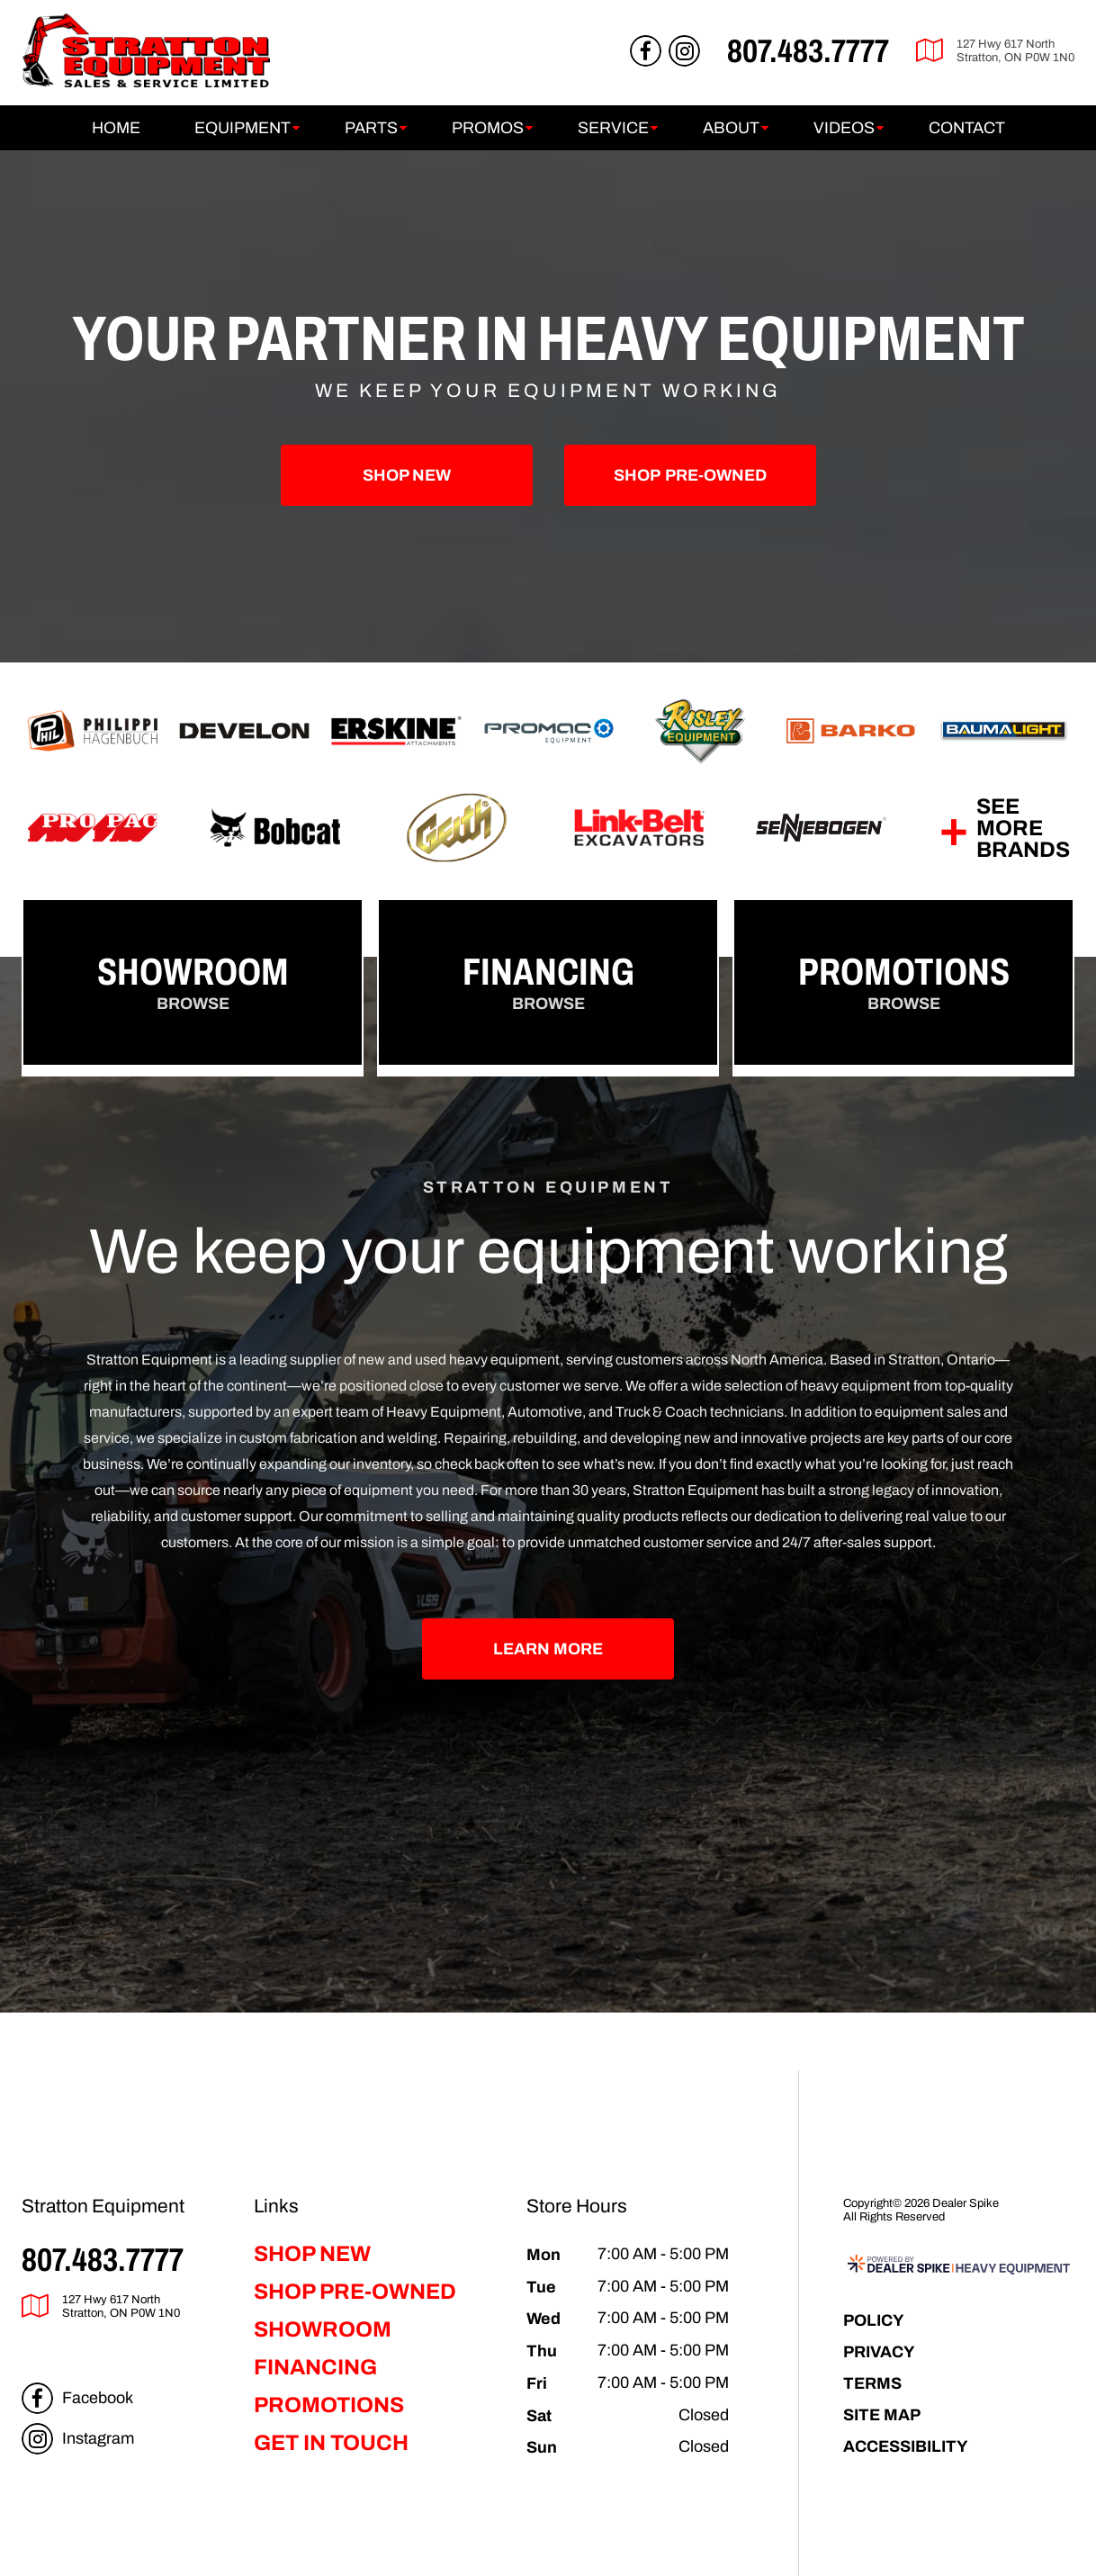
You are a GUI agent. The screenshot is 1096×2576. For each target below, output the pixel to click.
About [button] (731, 128)
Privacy (879, 2351)
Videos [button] (844, 128)
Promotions (329, 2405)
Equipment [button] (242, 128)
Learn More (548, 1648)
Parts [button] (371, 128)
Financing (315, 2367)
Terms (872, 2383)
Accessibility (905, 2446)
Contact (967, 128)
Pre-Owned (690, 475)
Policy (873, 2320)
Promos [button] (488, 128)
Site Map (882, 2414)
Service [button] (613, 128)
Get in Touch (331, 2443)
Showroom (322, 2329)
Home (116, 128)
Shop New (407, 475)
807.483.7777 (103, 2259)
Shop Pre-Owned (355, 2291)
